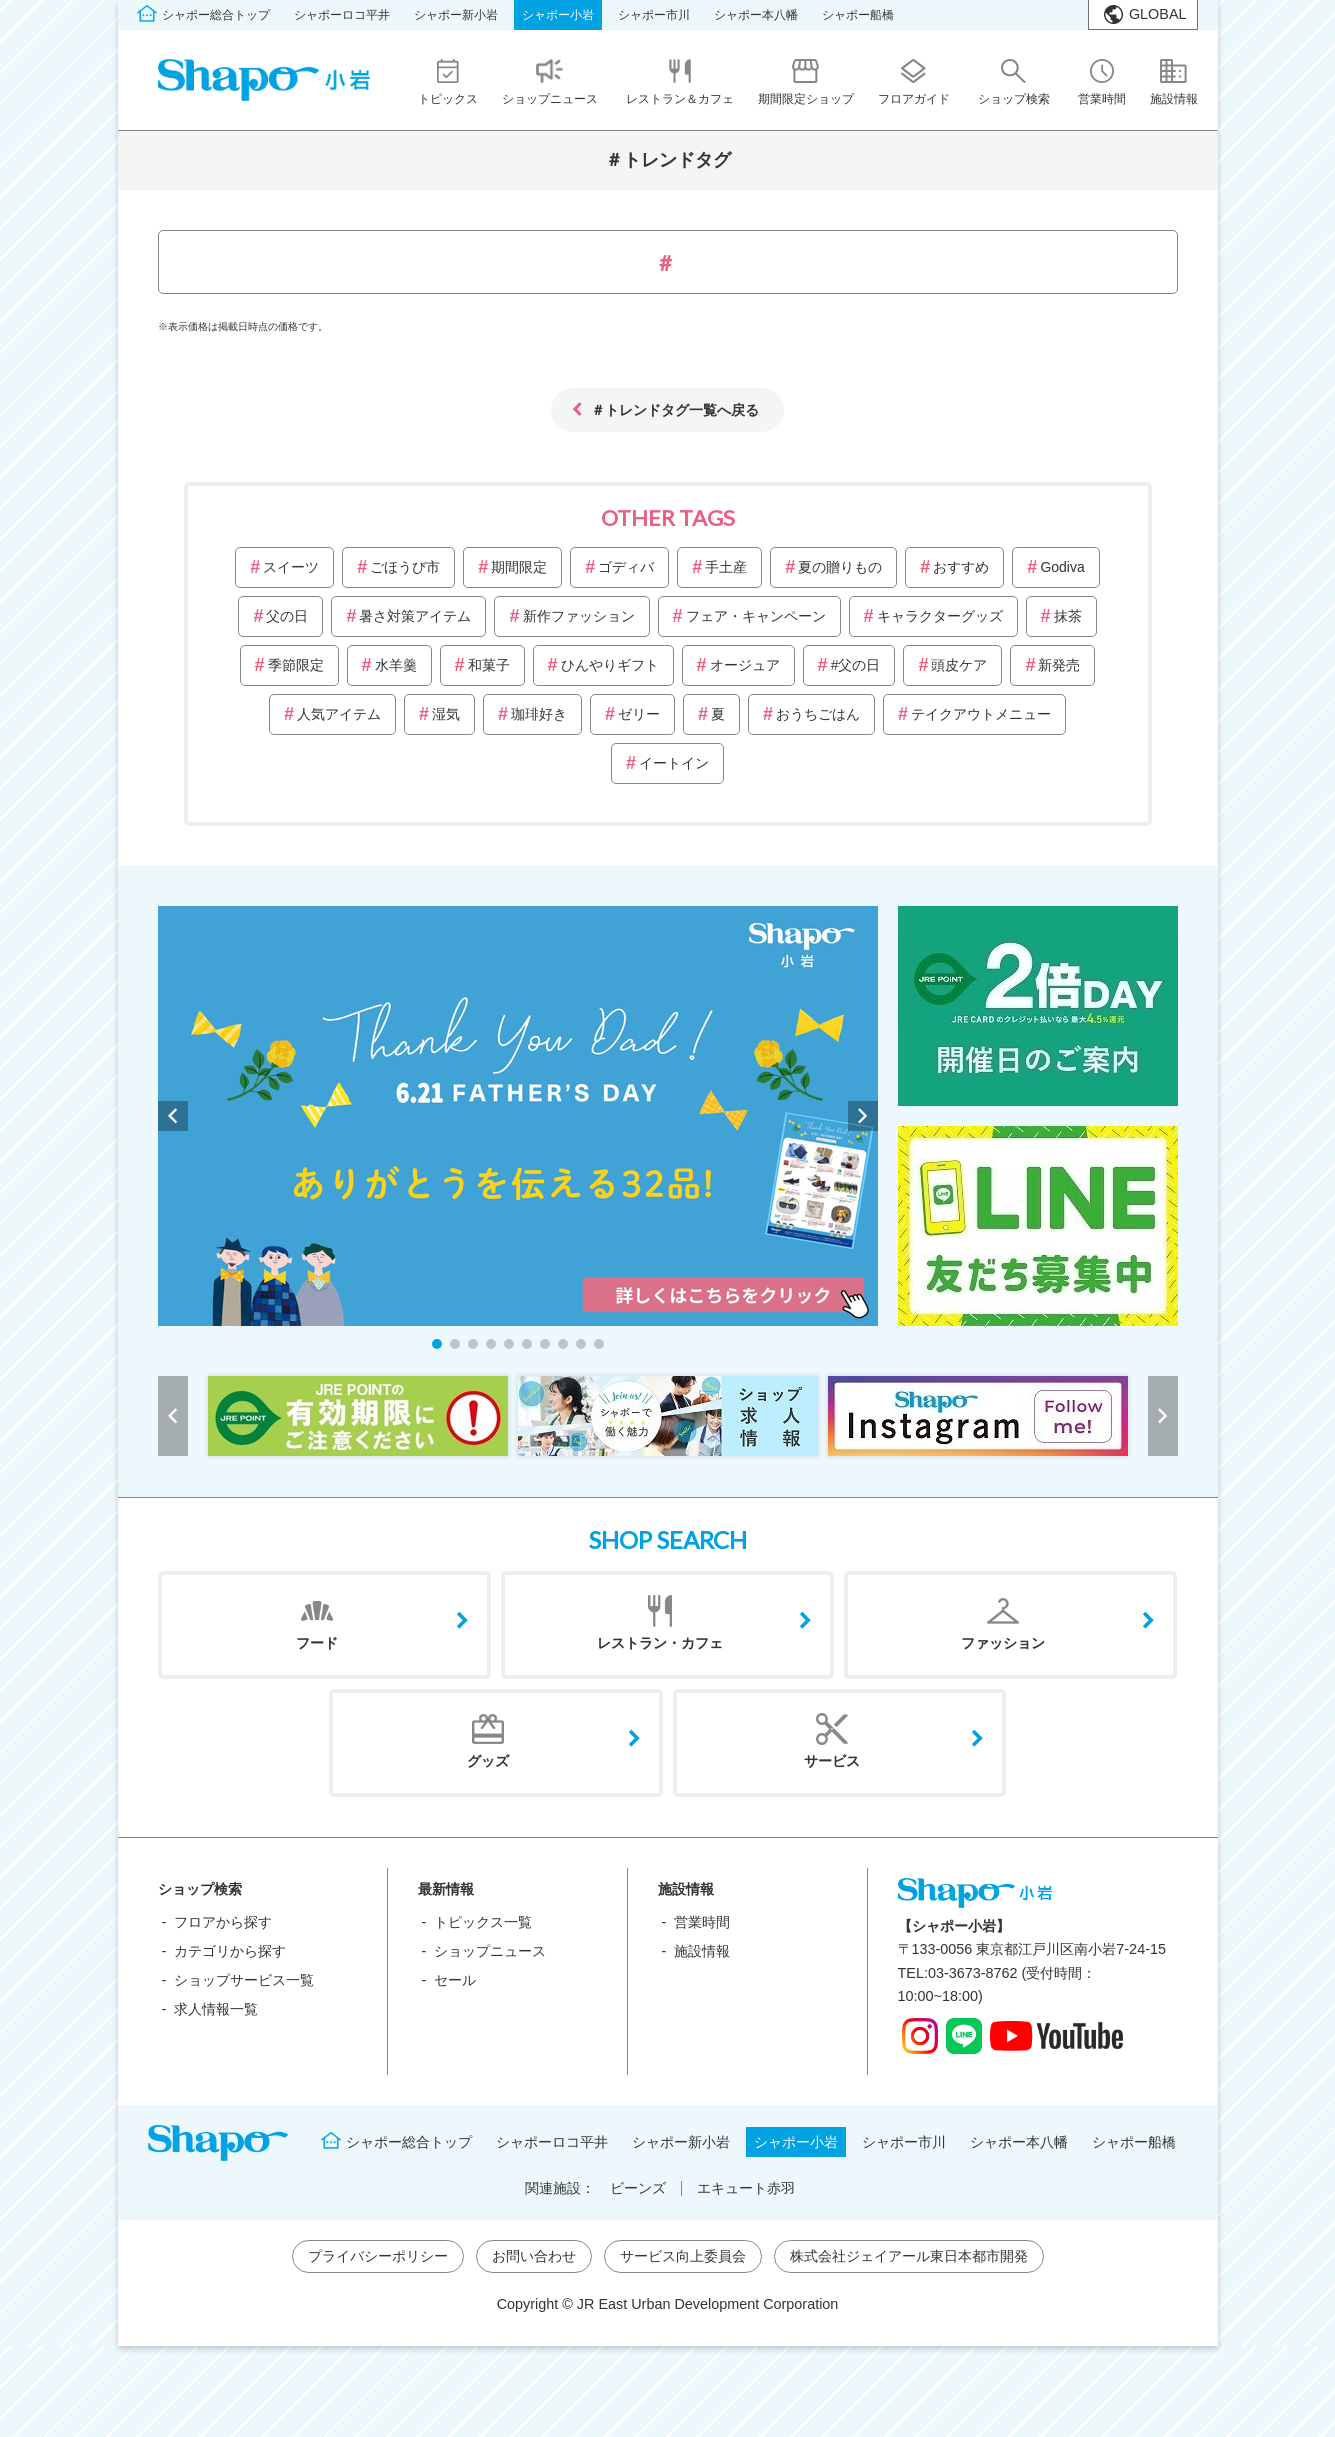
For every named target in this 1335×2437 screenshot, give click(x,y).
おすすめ (961, 567)
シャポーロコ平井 (342, 15)
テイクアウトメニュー (981, 714)
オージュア (745, 665)
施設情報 (702, 1951)
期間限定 (519, 567)
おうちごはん (818, 714)
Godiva (1062, 567)
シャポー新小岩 (456, 15)
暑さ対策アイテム (415, 616)
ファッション (1003, 1643)
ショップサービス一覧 (244, 1980)
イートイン (674, 763)
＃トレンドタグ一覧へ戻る (675, 409)
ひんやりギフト (610, 665)
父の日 (287, 616)
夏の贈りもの (840, 567)
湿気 (446, 714)
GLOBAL (1158, 14)
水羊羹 (396, 665)
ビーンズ (638, 2188)
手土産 (726, 567)
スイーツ (291, 567)
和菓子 (489, 665)
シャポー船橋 (858, 15)
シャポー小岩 (558, 15)
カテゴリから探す (230, 1951)
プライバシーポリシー (378, 2256)
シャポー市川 (654, 15)
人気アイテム (339, 714)
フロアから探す (223, 1922)
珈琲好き (539, 714)
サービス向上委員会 (683, 2256)
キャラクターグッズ (940, 616)
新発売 (1059, 665)
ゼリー (639, 714)
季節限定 (296, 665)
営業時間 (702, 1922)
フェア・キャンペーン (756, 616)
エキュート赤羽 (746, 2188)
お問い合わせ (534, 2256)
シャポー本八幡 (756, 15)
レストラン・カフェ (660, 1643)
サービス (832, 1761)
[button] (437, 1344)
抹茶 (1068, 616)
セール (455, 1980)
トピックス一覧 (483, 1922)
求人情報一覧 (216, 2009)
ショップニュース (490, 1951)
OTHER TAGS (668, 517)
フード (317, 1643)
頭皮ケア (959, 665)
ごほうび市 (405, 567)
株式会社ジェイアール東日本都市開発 (909, 2256)
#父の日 (856, 665)
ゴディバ (626, 567)
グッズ (488, 1761)
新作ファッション (579, 616)
